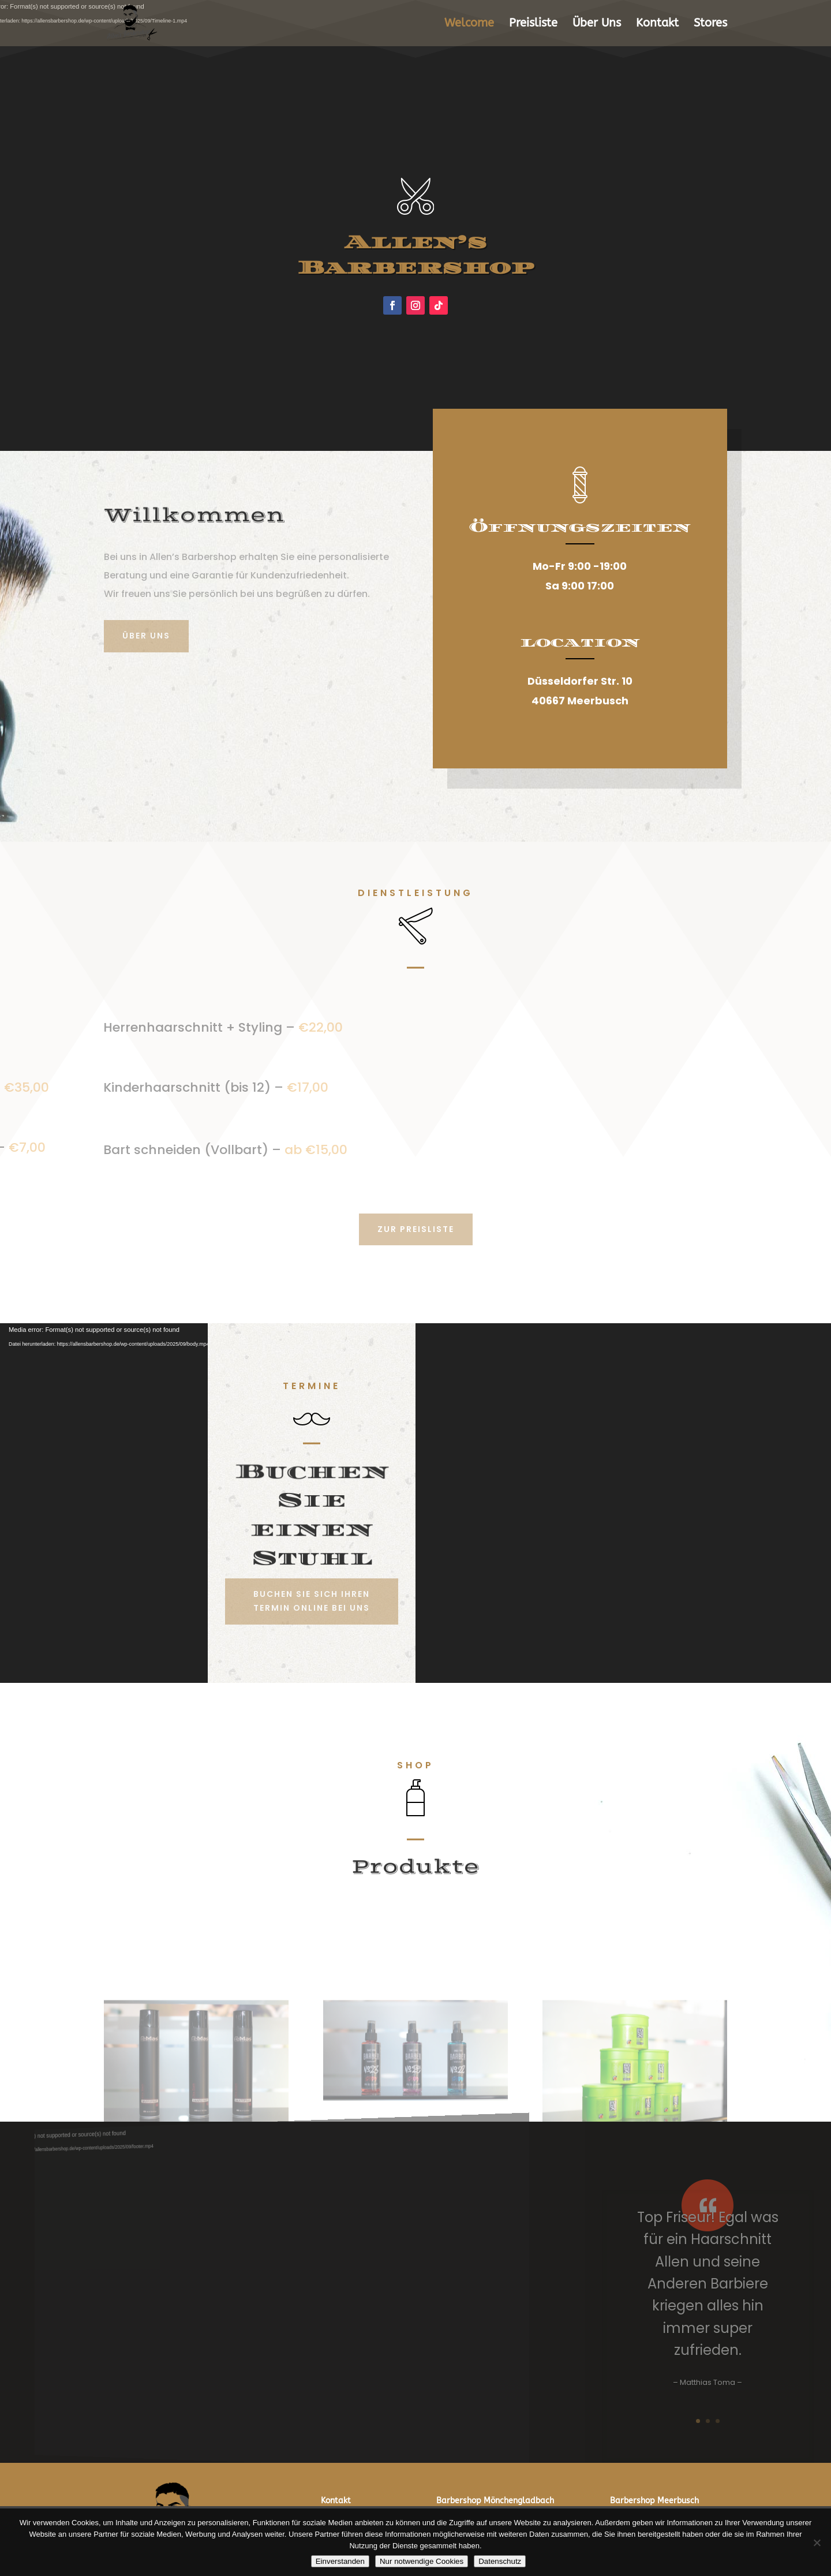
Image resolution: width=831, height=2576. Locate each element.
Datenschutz (499, 2561)
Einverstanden (340, 2561)
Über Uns (596, 24)
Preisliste (533, 24)
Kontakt (657, 24)
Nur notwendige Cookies (421, 2561)
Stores (710, 24)
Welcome (469, 24)
